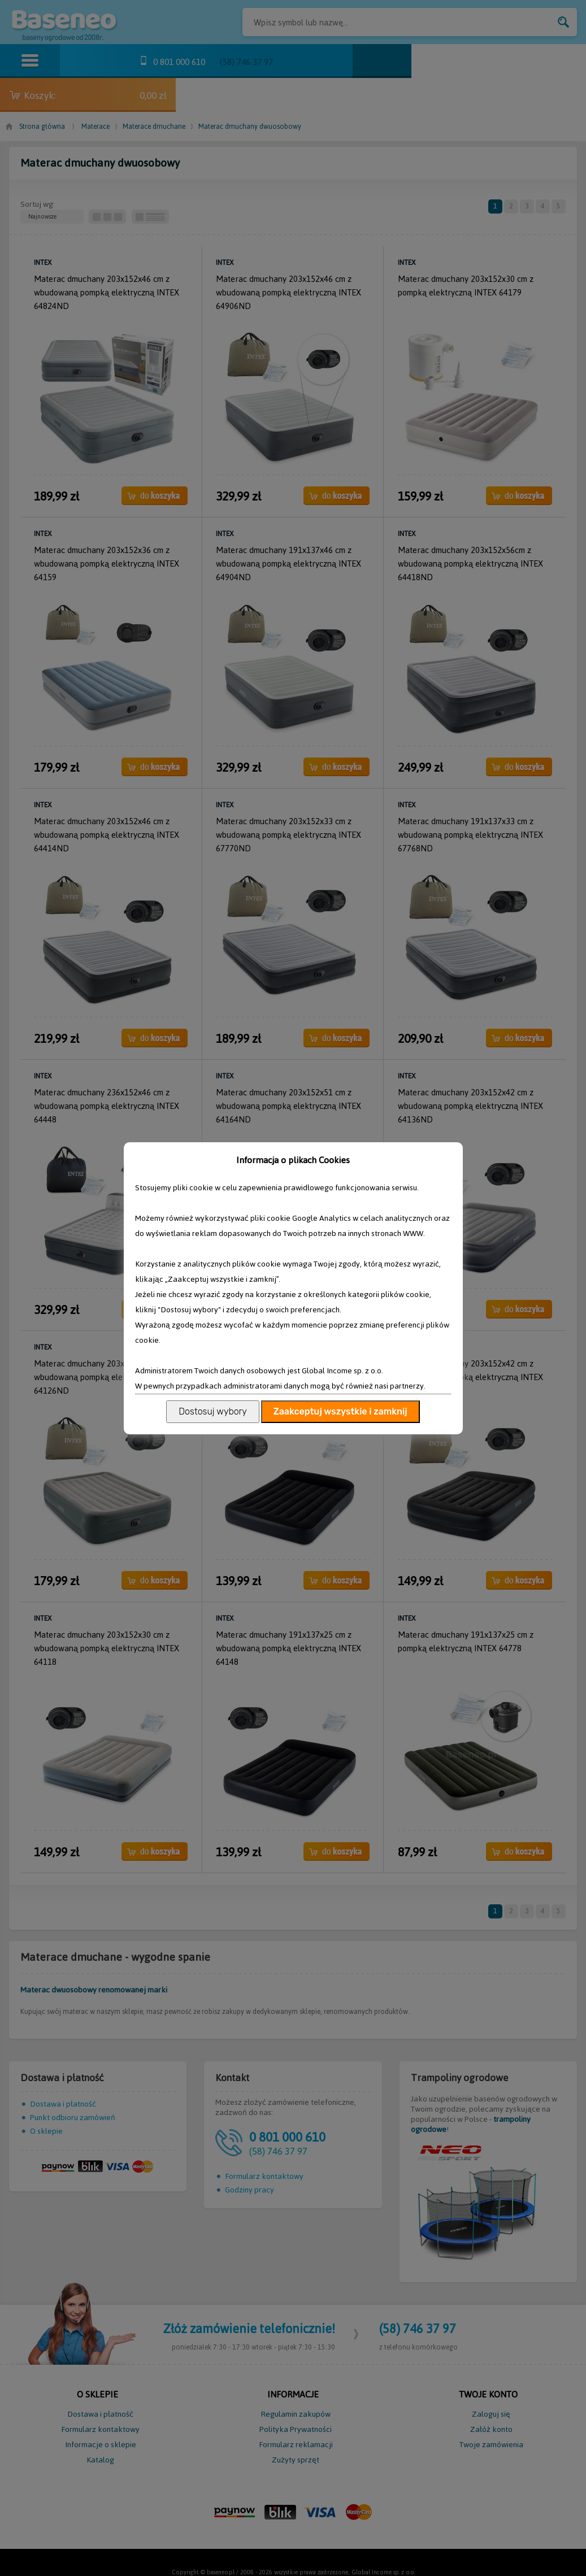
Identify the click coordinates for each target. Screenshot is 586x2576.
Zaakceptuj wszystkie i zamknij (340, 1411)
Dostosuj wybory (212, 1411)
